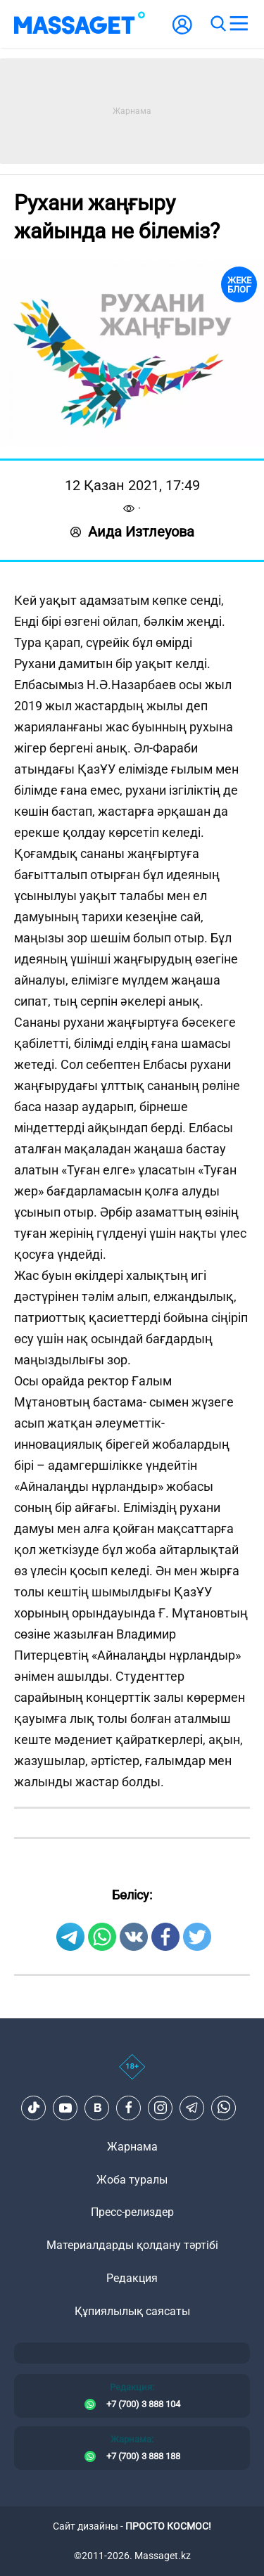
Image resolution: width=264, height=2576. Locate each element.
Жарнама (132, 2146)
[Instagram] (160, 2108)
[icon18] (132, 2074)
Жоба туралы (132, 2179)
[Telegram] (192, 2108)
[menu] (238, 24)
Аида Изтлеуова (132, 531)
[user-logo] (182, 32)
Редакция (132, 2278)
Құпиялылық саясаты (132, 2311)
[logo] (79, 24)
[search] (217, 24)
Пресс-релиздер (132, 2212)
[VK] (97, 2108)
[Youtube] (65, 2108)
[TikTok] (34, 2108)
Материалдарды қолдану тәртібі (132, 2245)
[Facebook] (129, 2108)
